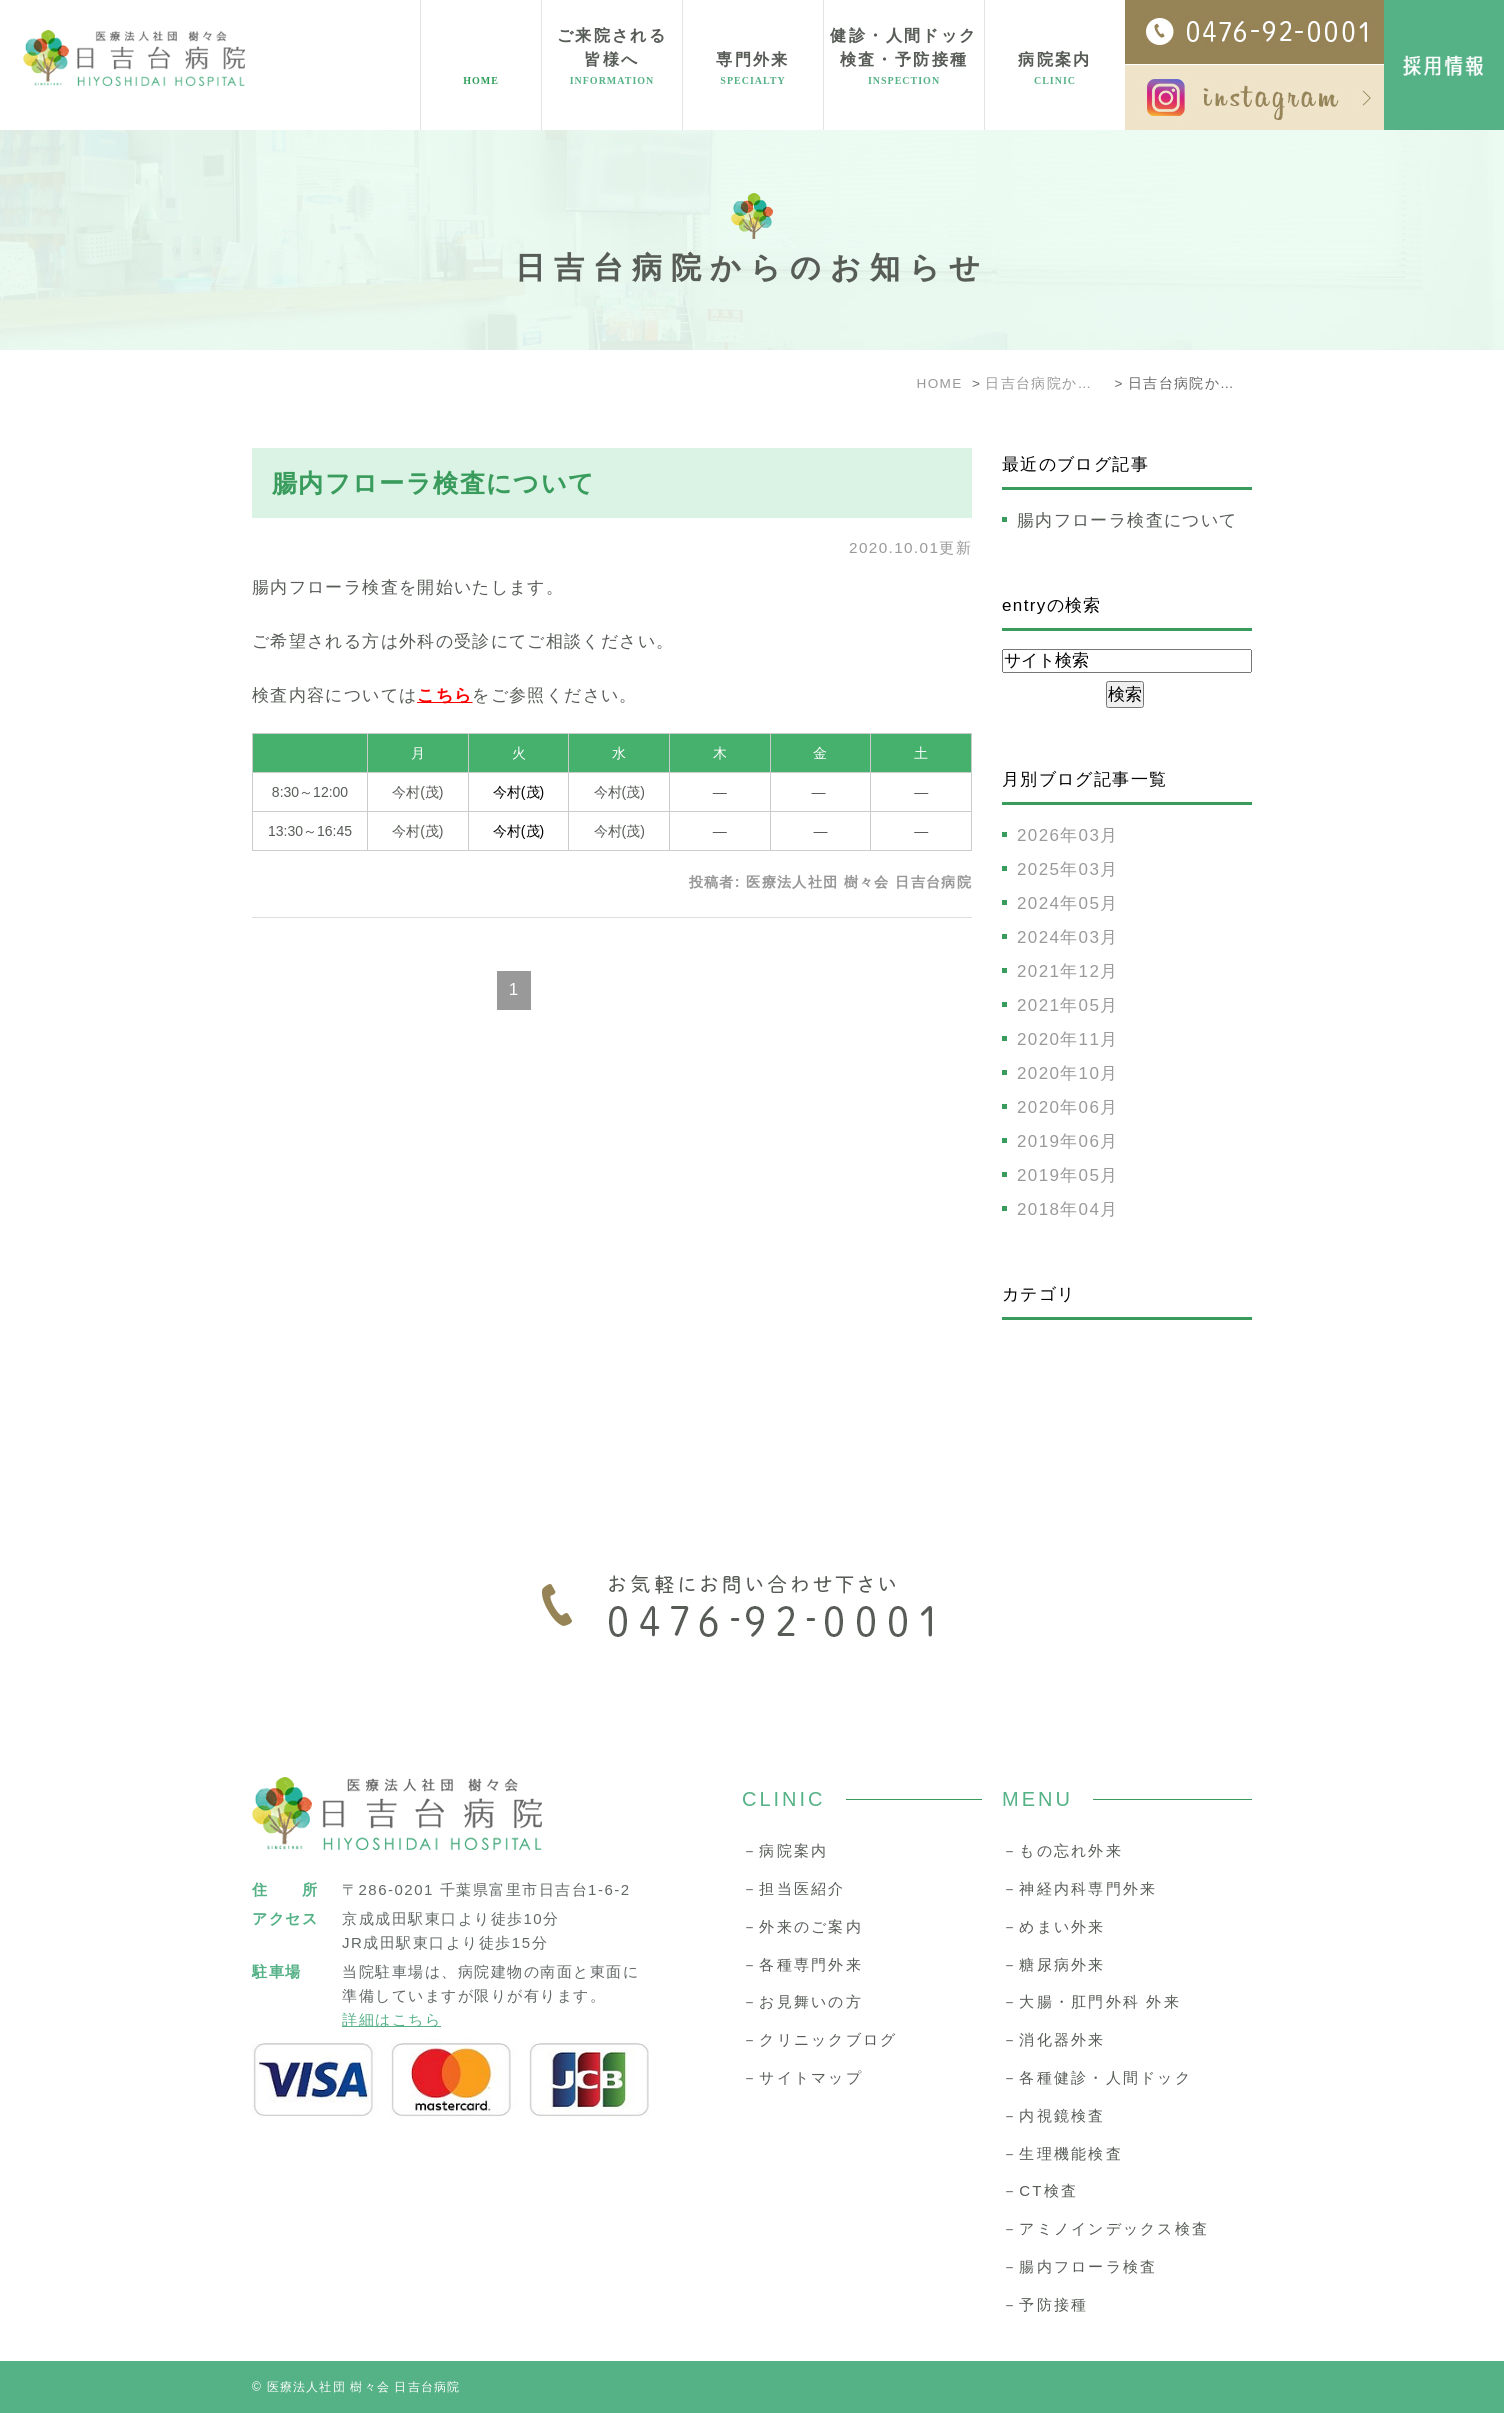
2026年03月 (1068, 835)
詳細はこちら (391, 2019)
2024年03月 (1068, 937)
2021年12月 (1068, 971)
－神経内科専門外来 (1079, 1888)
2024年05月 (1068, 903)
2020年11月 (1068, 1039)
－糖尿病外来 (1054, 1964)
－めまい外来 (1054, 1926)
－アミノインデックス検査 (1105, 2228)
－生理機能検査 (1062, 2153)
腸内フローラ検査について (433, 483)
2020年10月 (1068, 1073)
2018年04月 (1068, 1209)
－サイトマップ (802, 2077)
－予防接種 (1045, 2304)
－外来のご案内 (802, 1926)
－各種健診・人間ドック (1097, 2077)
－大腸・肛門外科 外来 (1091, 2001)
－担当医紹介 (794, 1888)
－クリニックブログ (819, 2039)
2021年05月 (1068, 1005)
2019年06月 (1068, 1141)
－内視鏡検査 (1054, 2115)
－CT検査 (1040, 2190)
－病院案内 (785, 1850)
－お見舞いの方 (802, 2001)
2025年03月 (1068, 869)
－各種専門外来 (802, 1964)
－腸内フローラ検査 (1079, 2266)
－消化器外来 (1054, 2039)
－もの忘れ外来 (1062, 1850)
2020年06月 (1068, 1107)
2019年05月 (1068, 1175)
